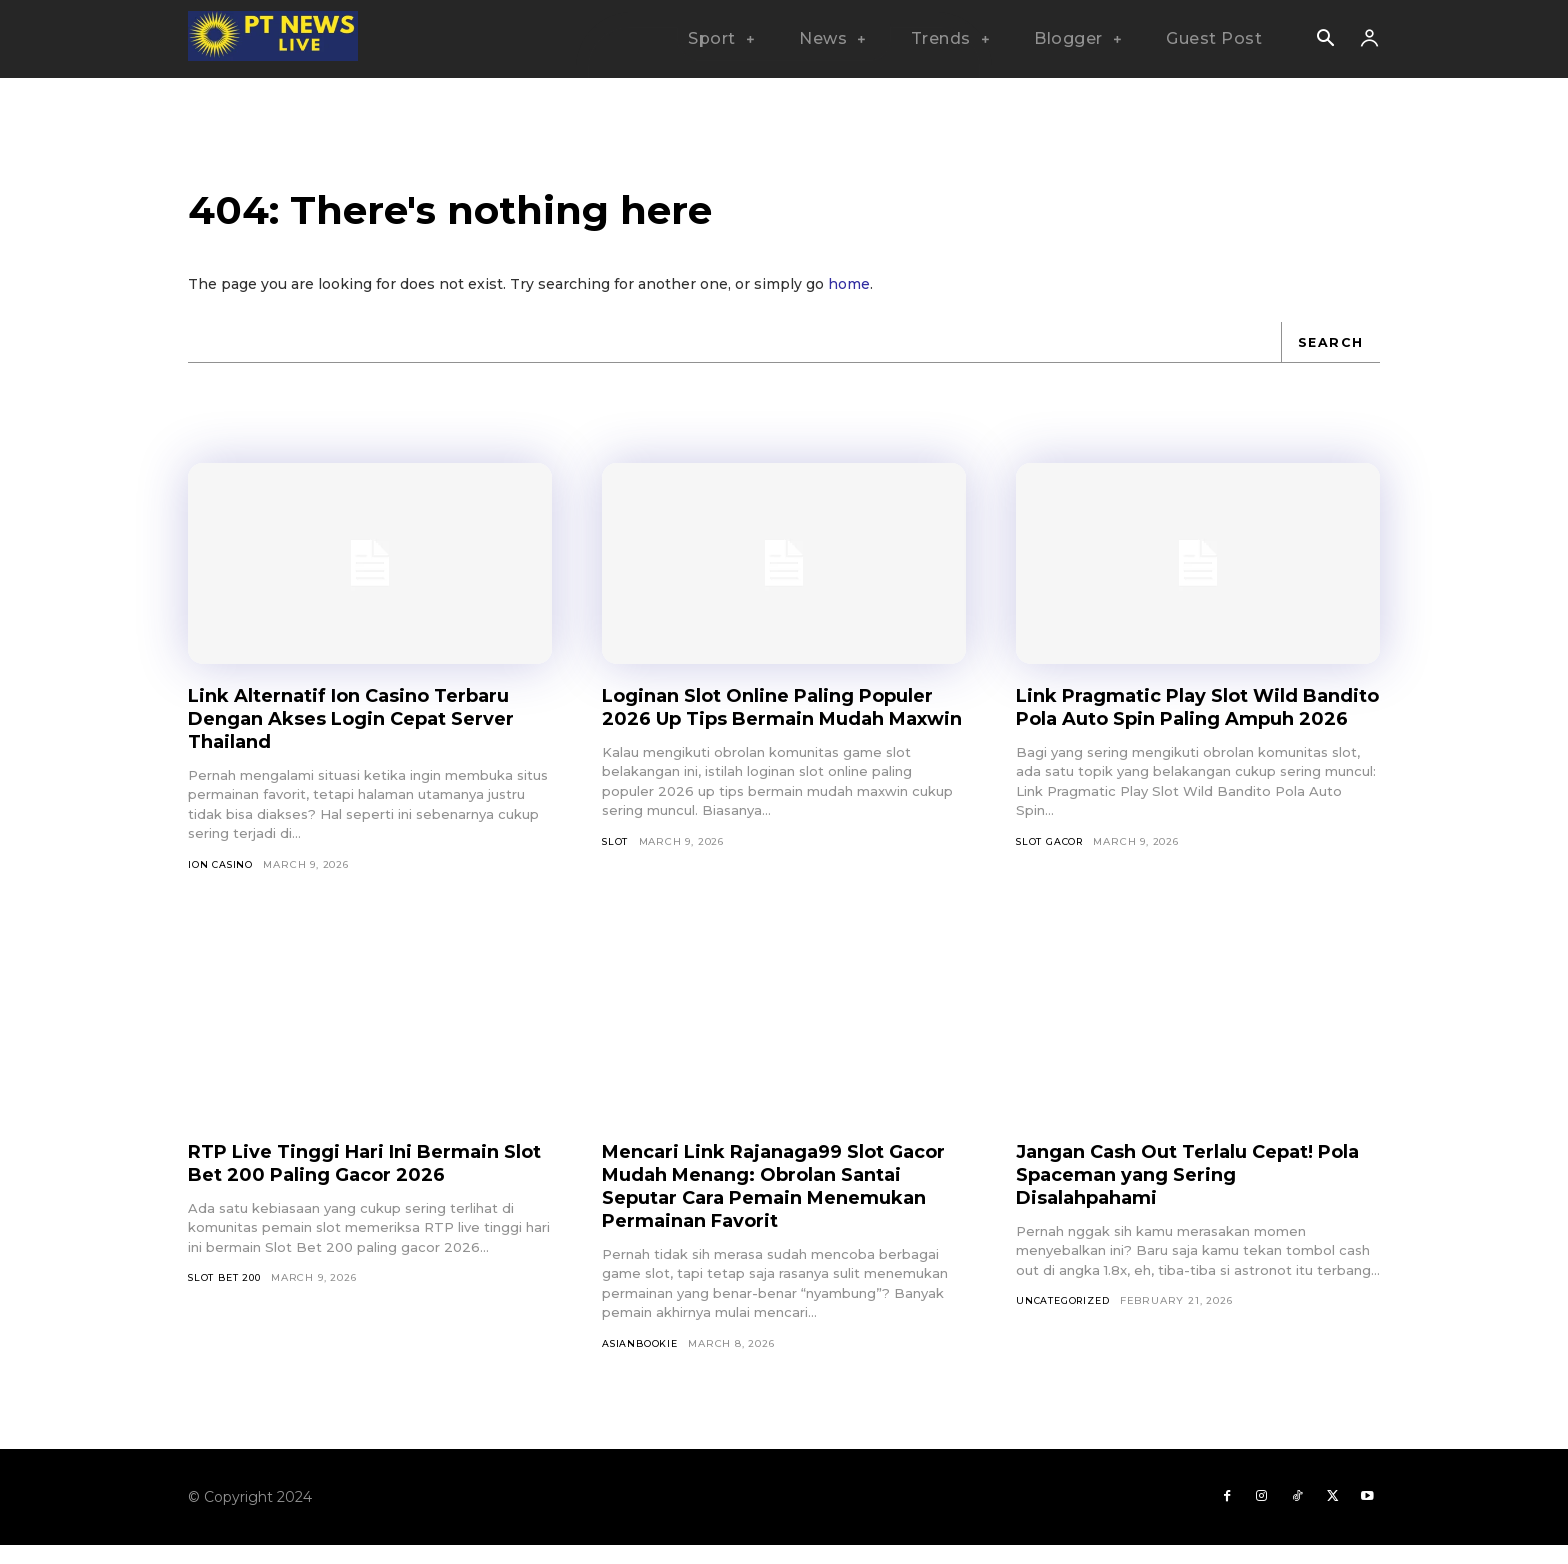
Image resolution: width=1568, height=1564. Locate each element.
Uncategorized (1065, 1316)
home (849, 298)
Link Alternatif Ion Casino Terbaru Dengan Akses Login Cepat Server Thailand (368, 732)
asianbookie (641, 1358)
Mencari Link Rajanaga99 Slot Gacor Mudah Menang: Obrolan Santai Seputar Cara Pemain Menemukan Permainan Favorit (769, 1200)
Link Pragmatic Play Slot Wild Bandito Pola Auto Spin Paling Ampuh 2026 (1176, 732)
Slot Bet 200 (226, 1293)
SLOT (615, 878)
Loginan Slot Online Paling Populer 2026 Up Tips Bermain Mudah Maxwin (765, 732)
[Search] (1329, 356)
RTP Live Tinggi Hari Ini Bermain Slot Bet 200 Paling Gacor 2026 (360, 1177)
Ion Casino (221, 878)
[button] (1325, 40)
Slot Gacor (1051, 878)
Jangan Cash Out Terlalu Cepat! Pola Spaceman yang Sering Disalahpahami (1183, 1189)
